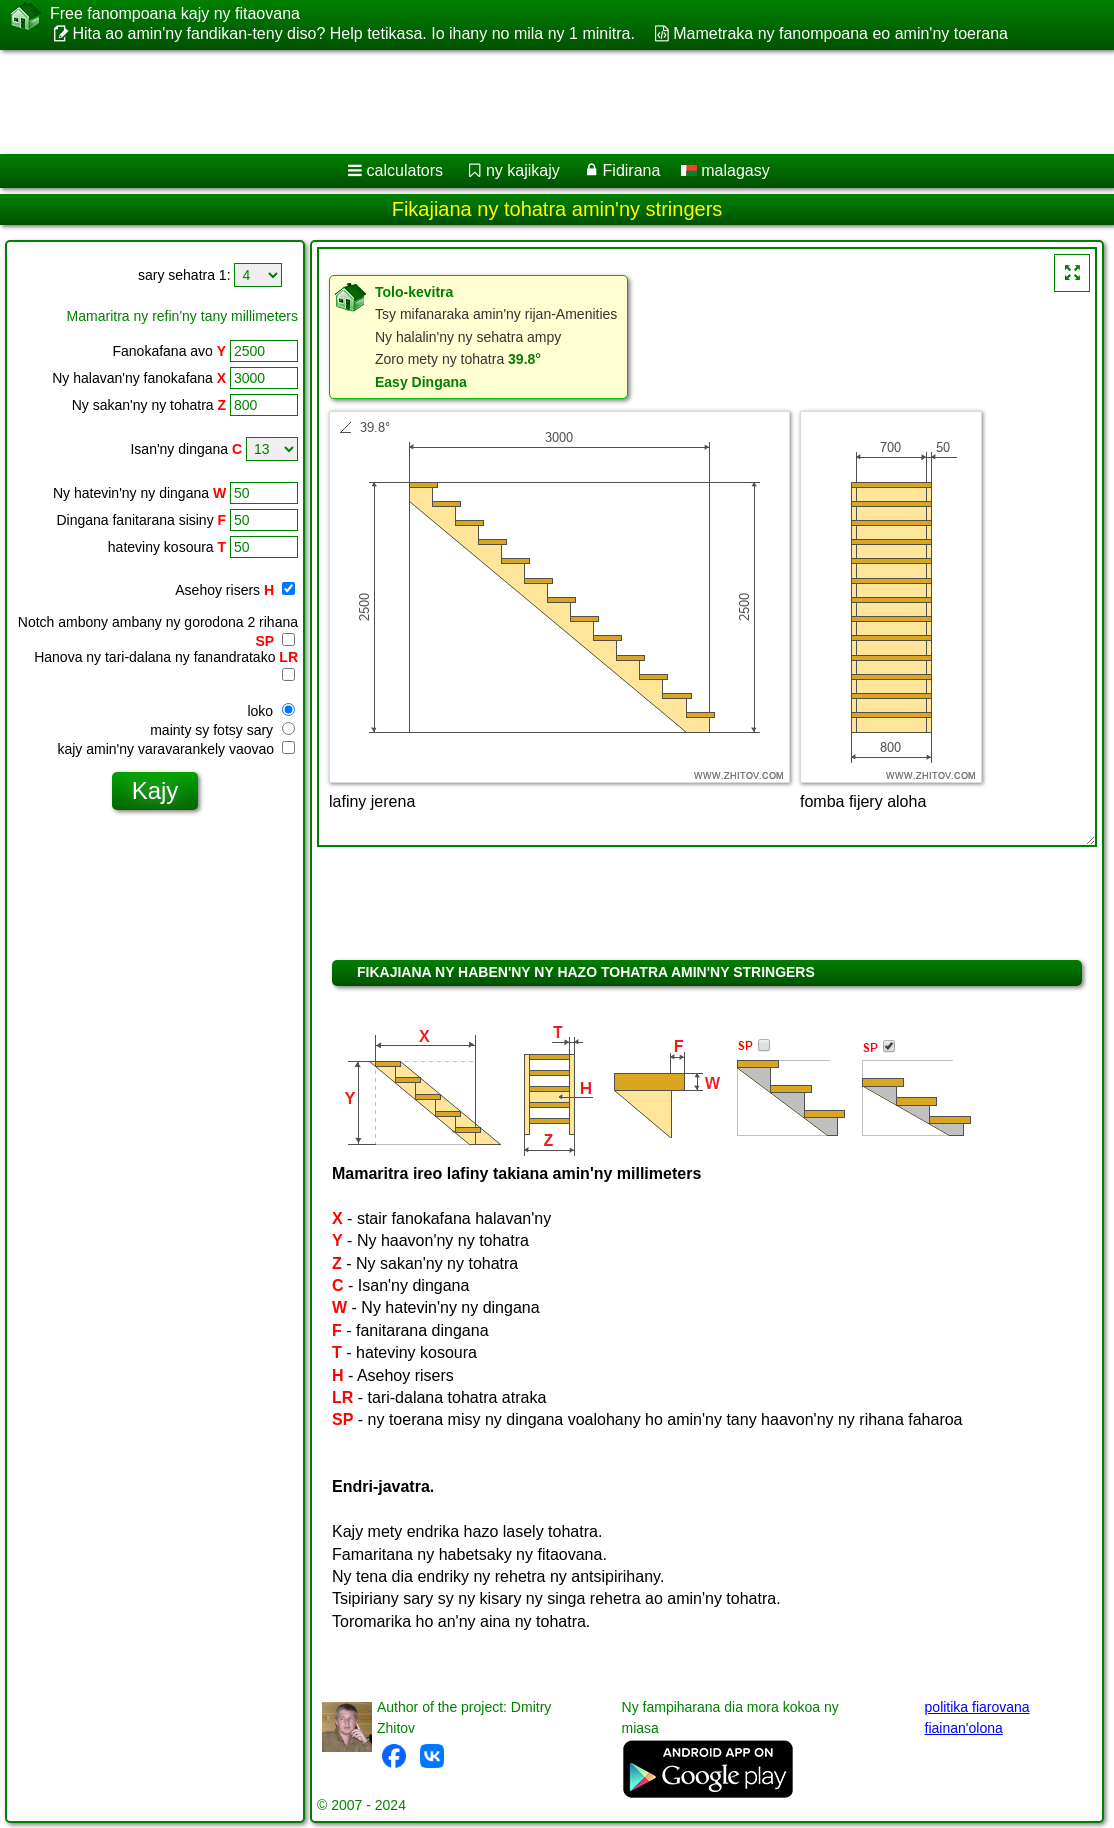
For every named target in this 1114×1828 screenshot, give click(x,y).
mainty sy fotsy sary (222, 730)
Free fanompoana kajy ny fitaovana (175, 14)
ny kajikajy (523, 170)
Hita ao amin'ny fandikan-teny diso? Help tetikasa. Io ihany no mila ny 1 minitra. (353, 33)
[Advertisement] (536, 102)
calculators (405, 170)
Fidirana (632, 170)
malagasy (725, 170)
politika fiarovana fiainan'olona (977, 1717)
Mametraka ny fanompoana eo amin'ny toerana (840, 33)
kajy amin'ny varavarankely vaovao (176, 749)
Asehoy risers (235, 590)
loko (271, 711)
